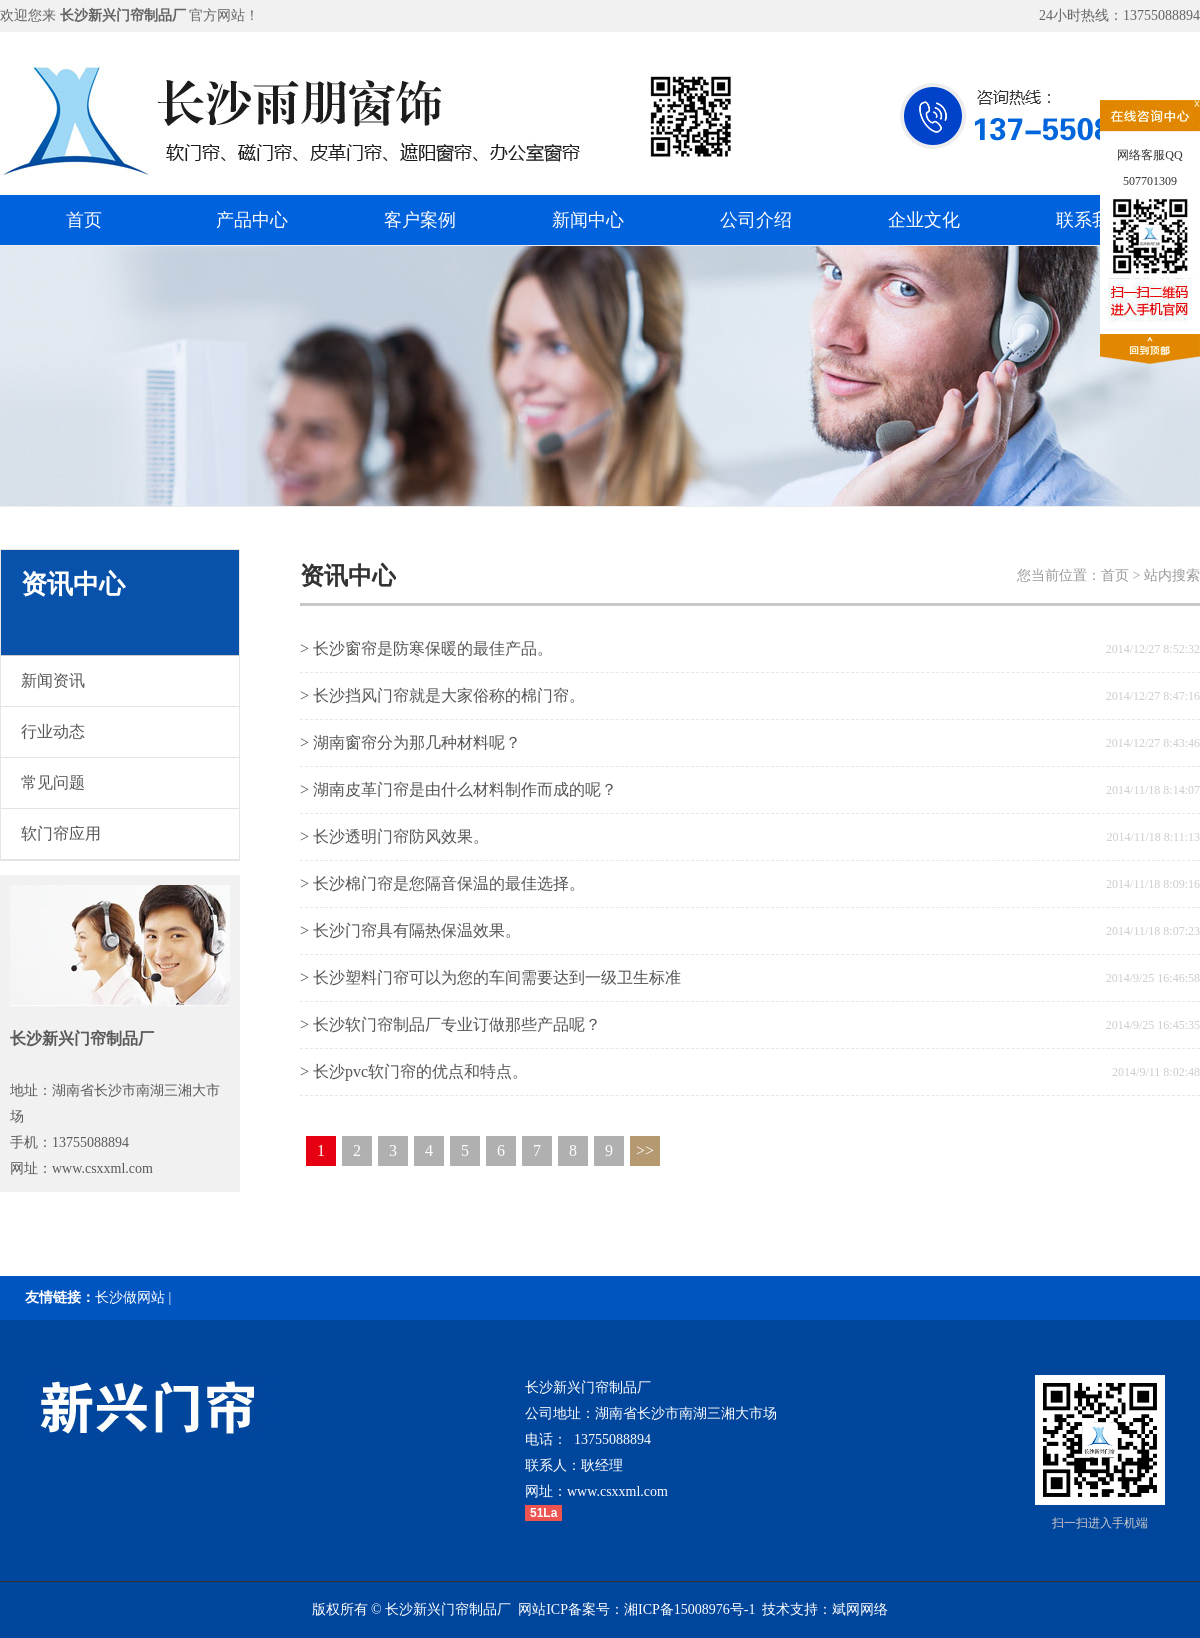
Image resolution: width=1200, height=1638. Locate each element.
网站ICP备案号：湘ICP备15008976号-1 (636, 1609)
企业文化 (924, 220)
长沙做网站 (130, 1297)
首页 (84, 220)
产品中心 (252, 220)
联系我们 (1092, 220)
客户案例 (420, 220)
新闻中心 (588, 220)
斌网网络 (860, 1609)
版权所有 (340, 1609)
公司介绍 (756, 220)
